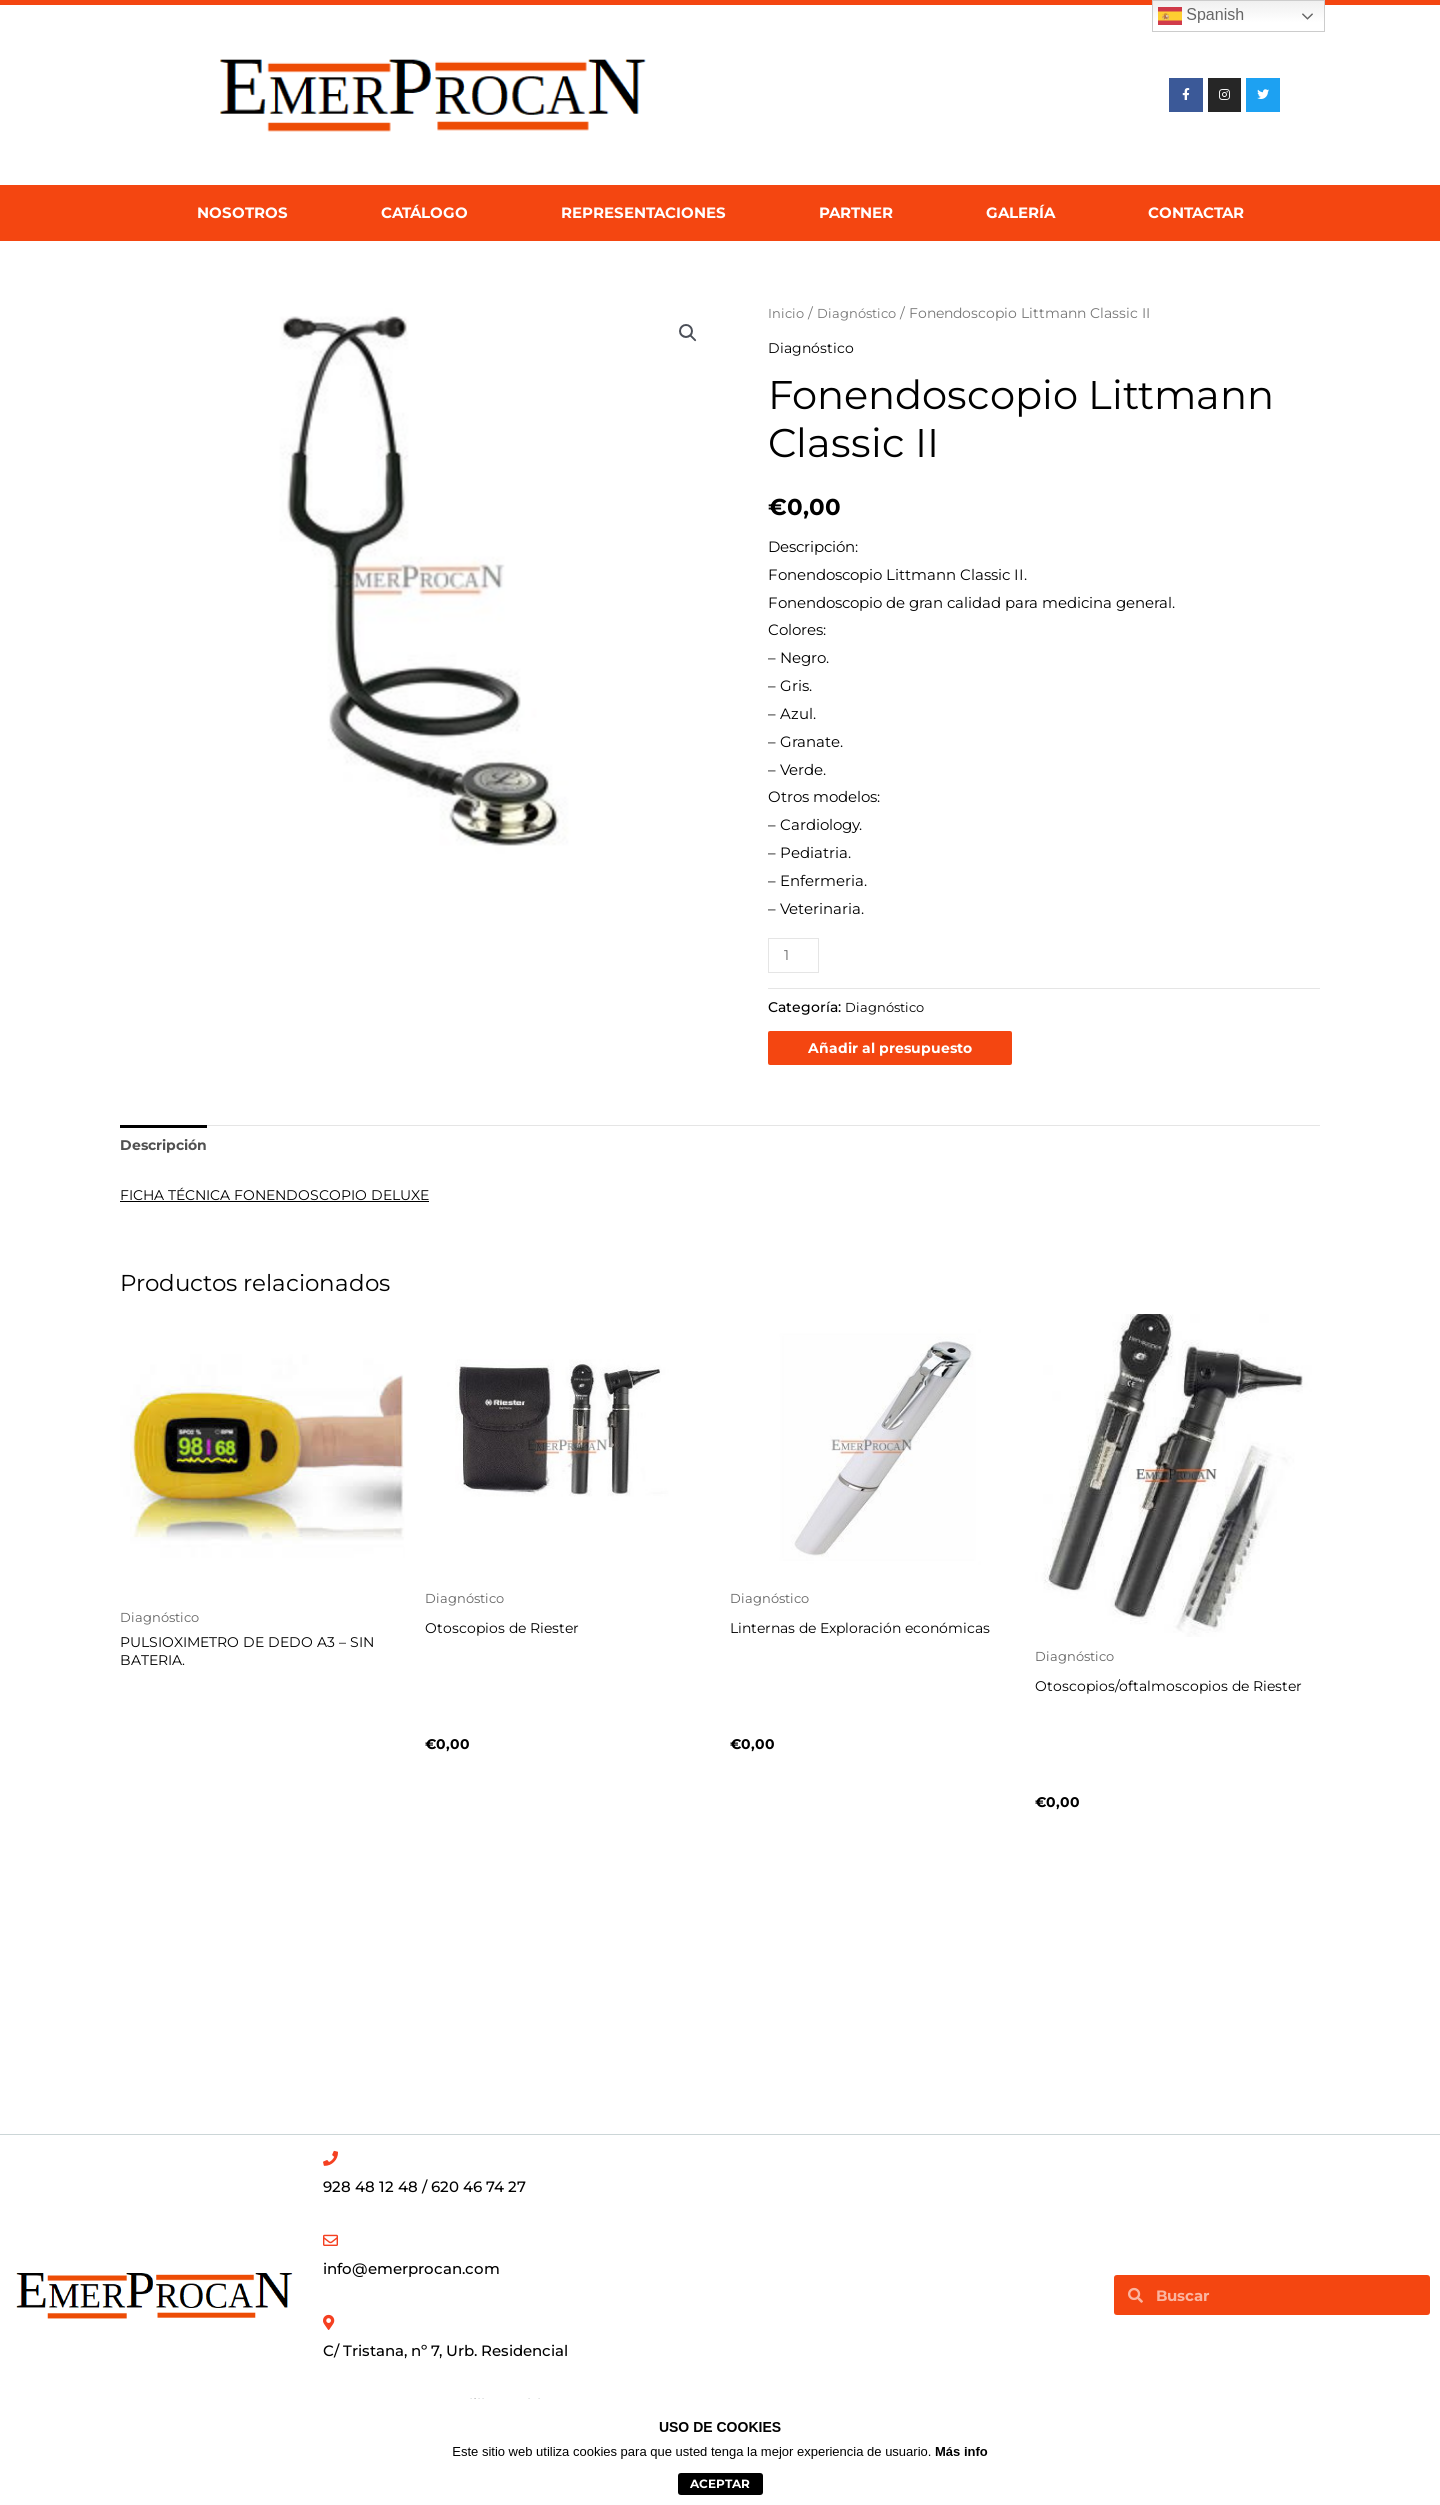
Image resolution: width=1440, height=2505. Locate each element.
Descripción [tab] (166, 1147)
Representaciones (643, 212)
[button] (687, 334)
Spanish (1201, 16)
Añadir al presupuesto (893, 1048)
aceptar (720, 2483)
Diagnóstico (862, 313)
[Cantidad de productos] (795, 955)
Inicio (787, 313)
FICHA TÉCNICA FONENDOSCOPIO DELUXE (288, 1197)
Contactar (1196, 212)
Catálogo (424, 212)
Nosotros (242, 212)
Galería (1020, 212)
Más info (961, 2451)
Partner (856, 212)
